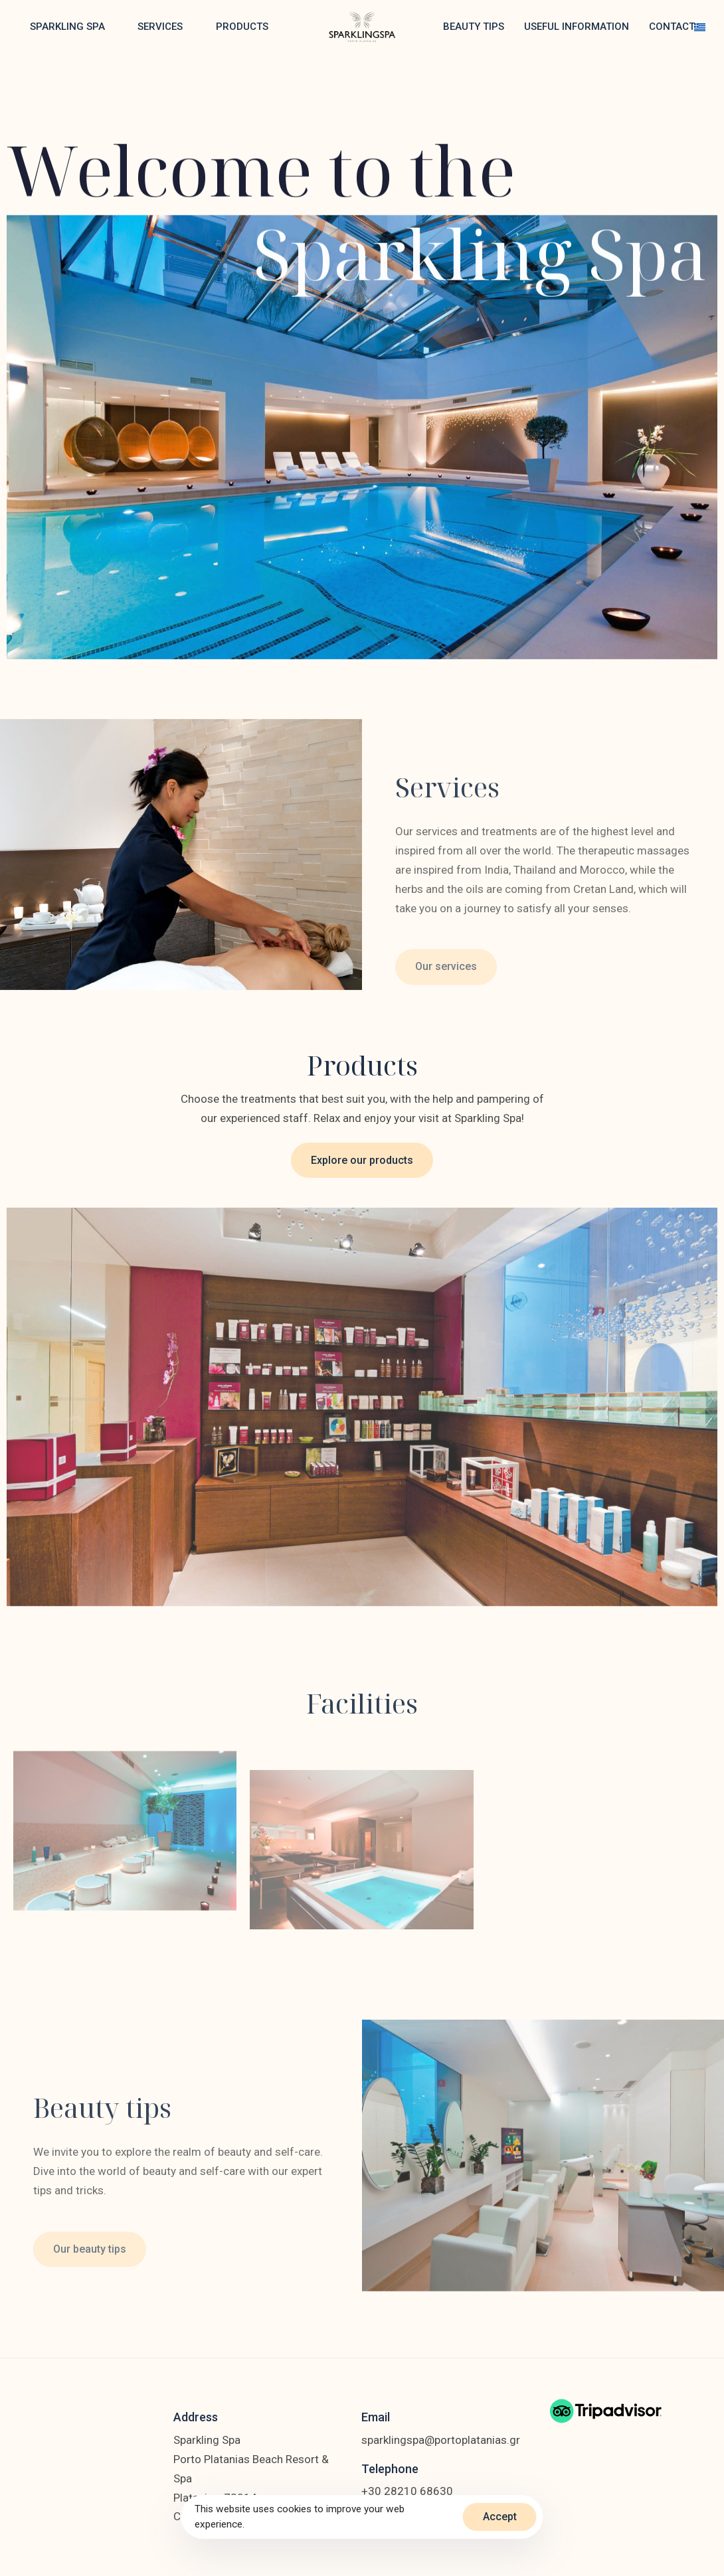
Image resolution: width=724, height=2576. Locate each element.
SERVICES (160, 27)
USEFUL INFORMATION (576, 27)
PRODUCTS (242, 27)
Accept (500, 2516)
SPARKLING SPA (67, 27)
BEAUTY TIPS (473, 27)
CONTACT (672, 27)
